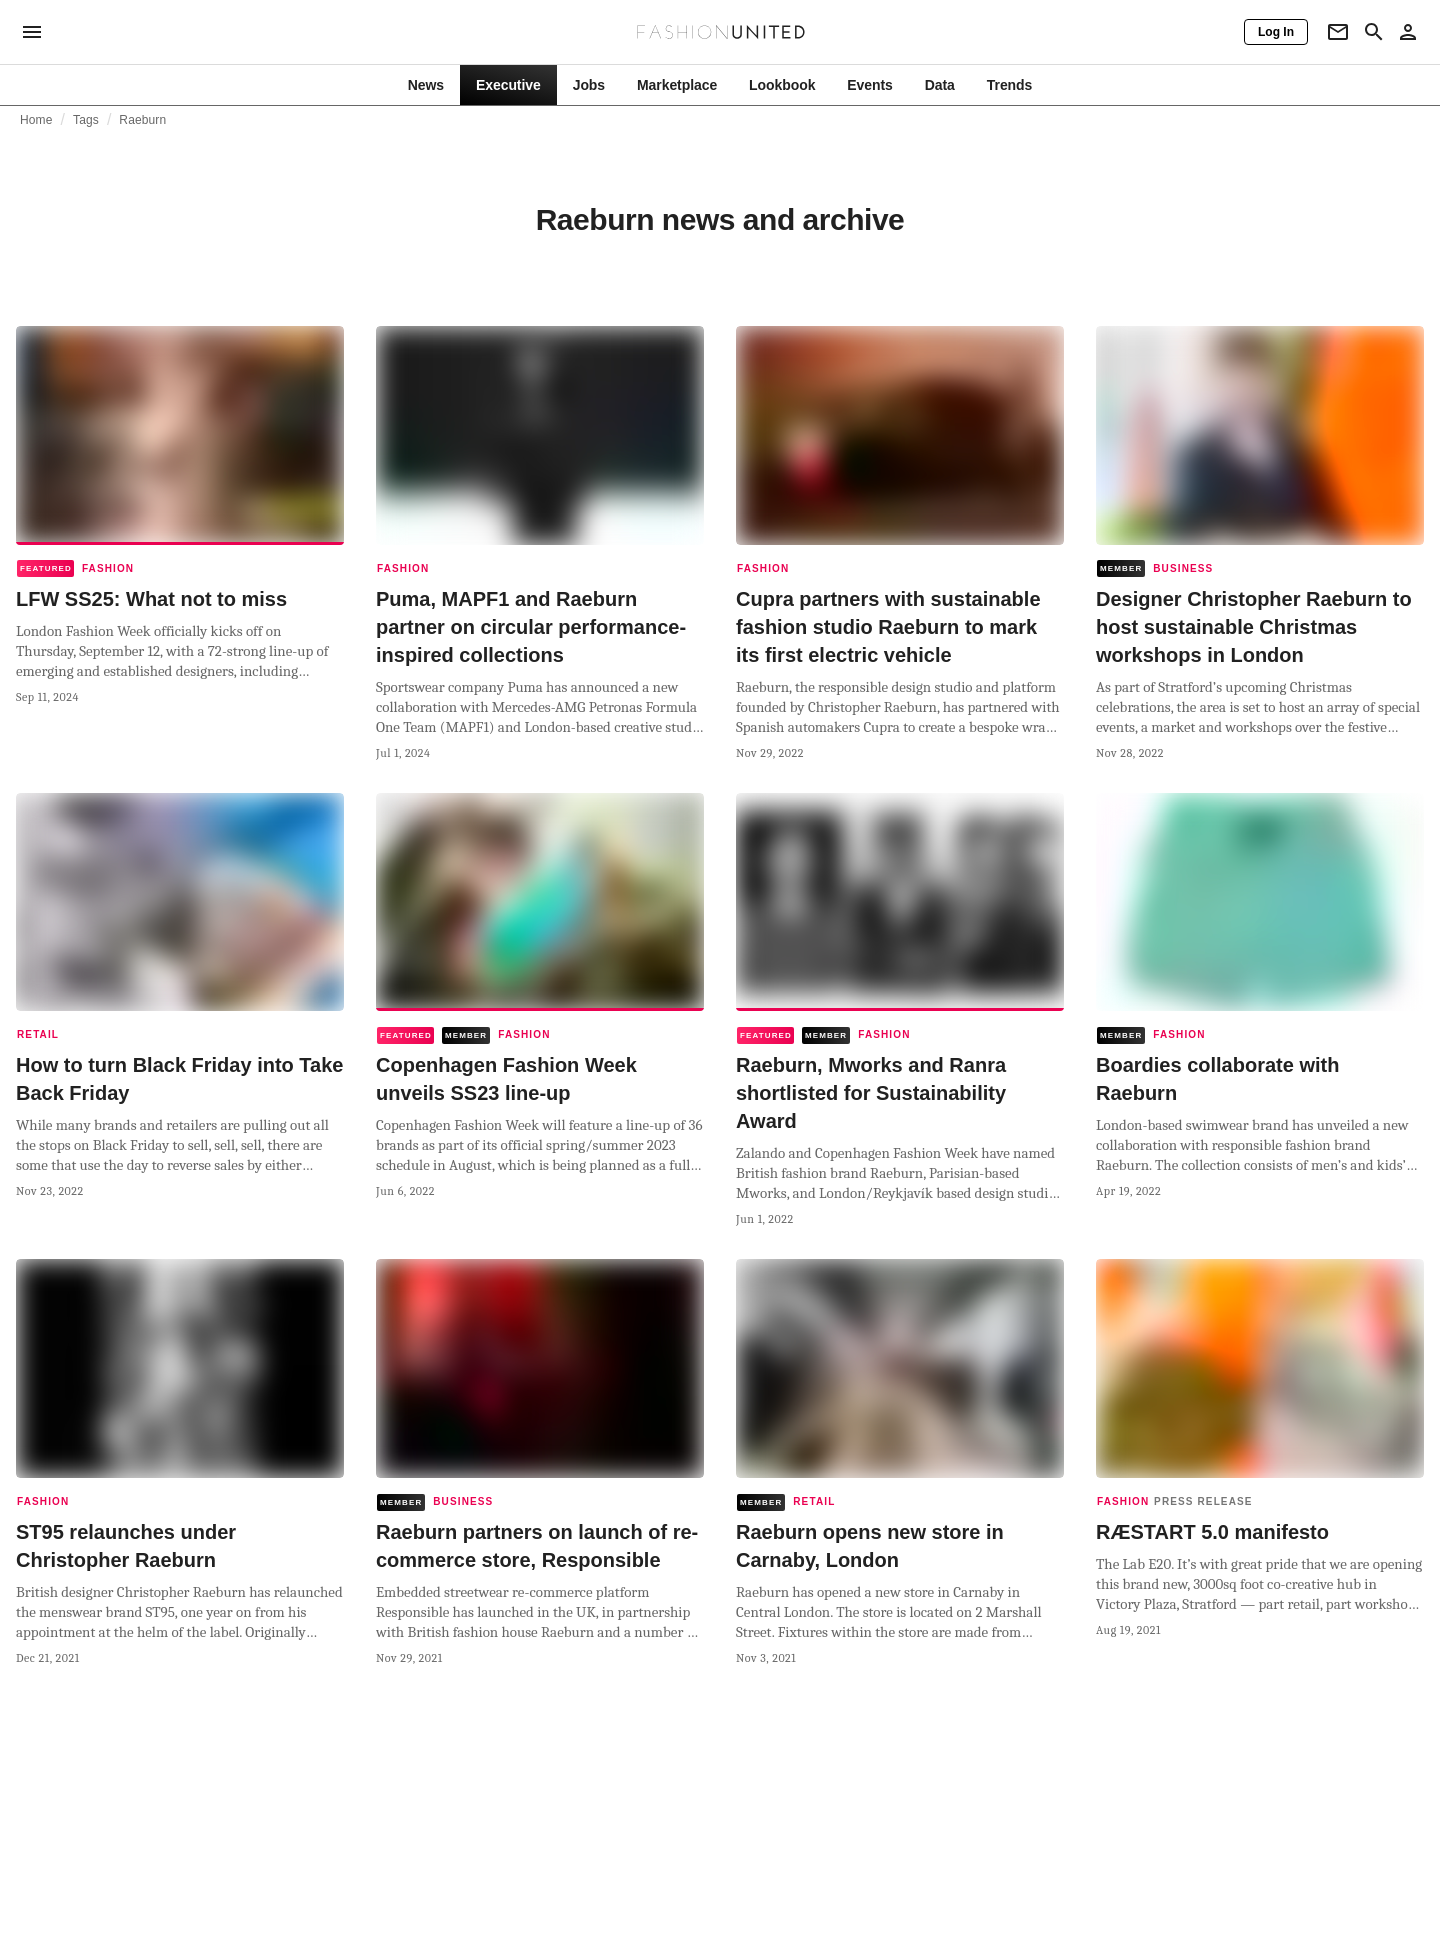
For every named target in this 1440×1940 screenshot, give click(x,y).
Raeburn (142, 120)
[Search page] (1374, 32)
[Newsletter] (1338, 32)
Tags (86, 120)
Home (36, 120)
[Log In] (1276, 32)
